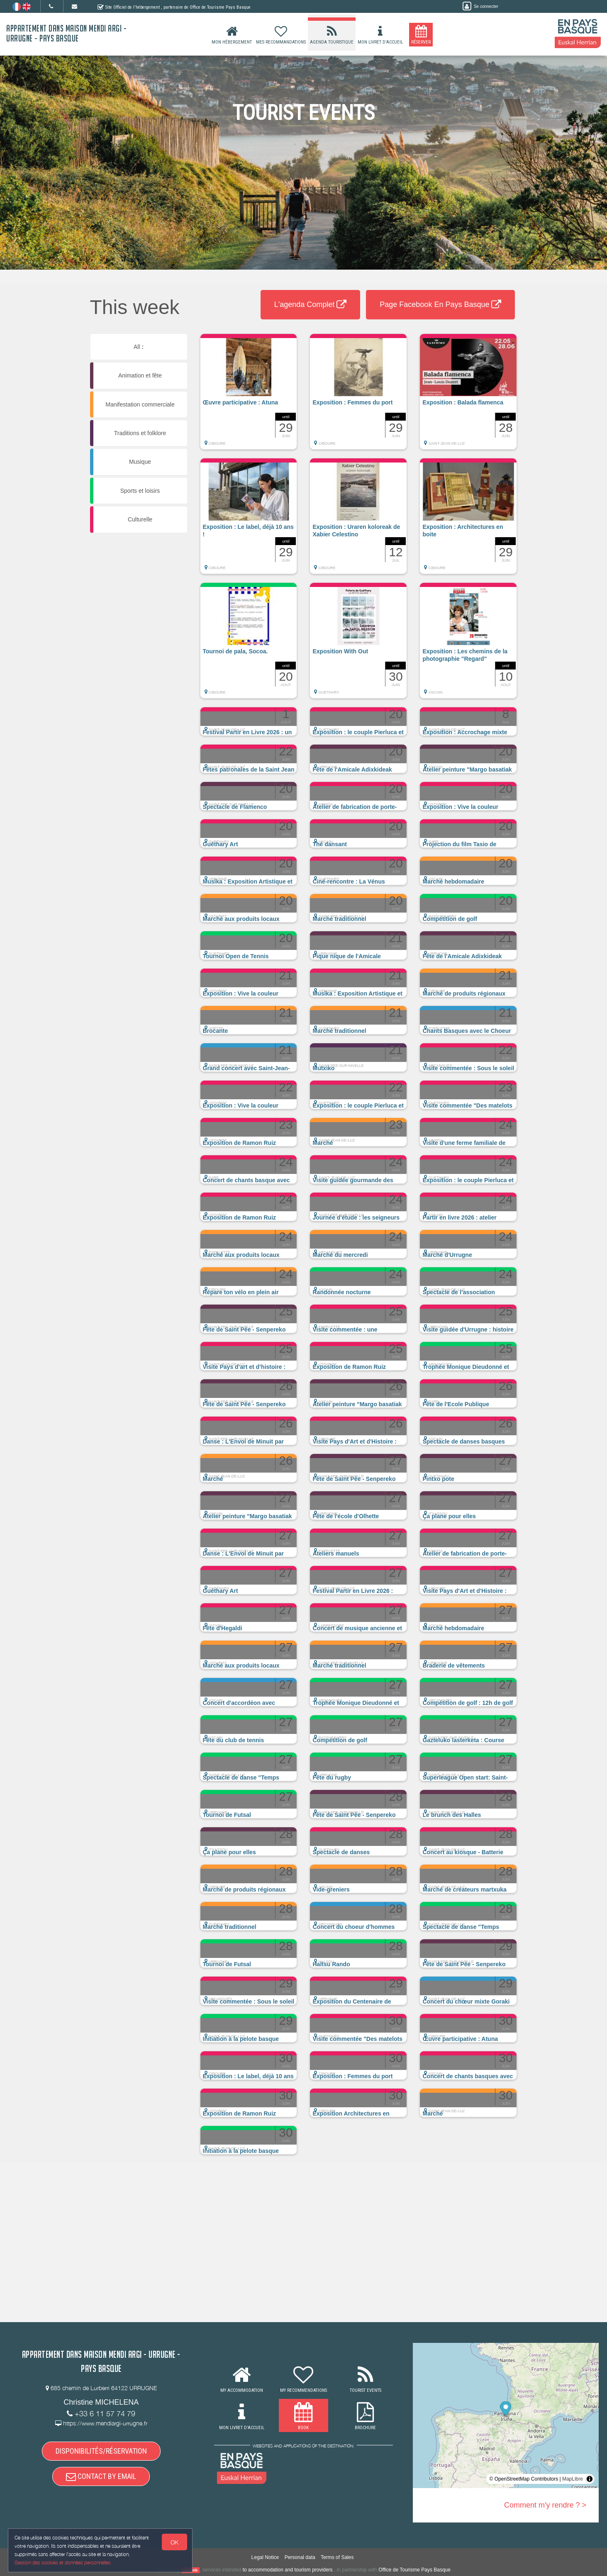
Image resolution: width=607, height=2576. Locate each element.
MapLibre (572, 2479)
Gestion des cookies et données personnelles (63, 2562)
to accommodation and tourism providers (288, 2570)
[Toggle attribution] (590, 2479)
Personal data (300, 2558)
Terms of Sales (337, 2558)
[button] (249, 396)
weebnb (190, 2570)
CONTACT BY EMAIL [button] (101, 2476)
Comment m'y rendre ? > (545, 2505)
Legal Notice (265, 2558)
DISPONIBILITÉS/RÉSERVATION (101, 2451)
